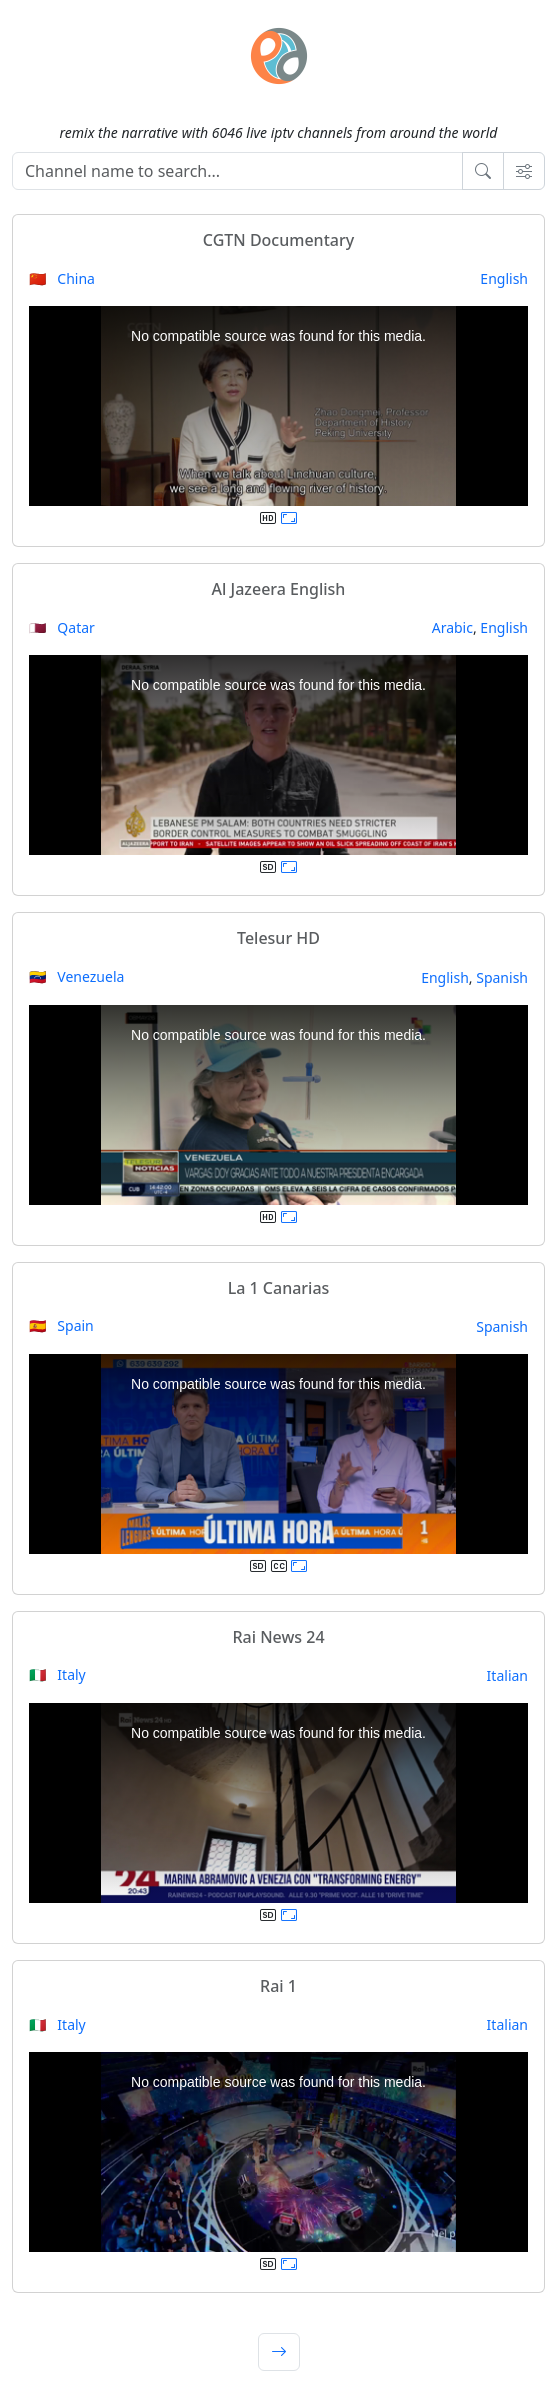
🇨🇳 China (62, 278)
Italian (507, 1675)
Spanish (502, 977)
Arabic (452, 627)
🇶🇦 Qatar (62, 627)
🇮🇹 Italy (57, 1674)
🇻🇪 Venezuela (76, 976)
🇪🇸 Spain (61, 1325)
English (504, 278)
